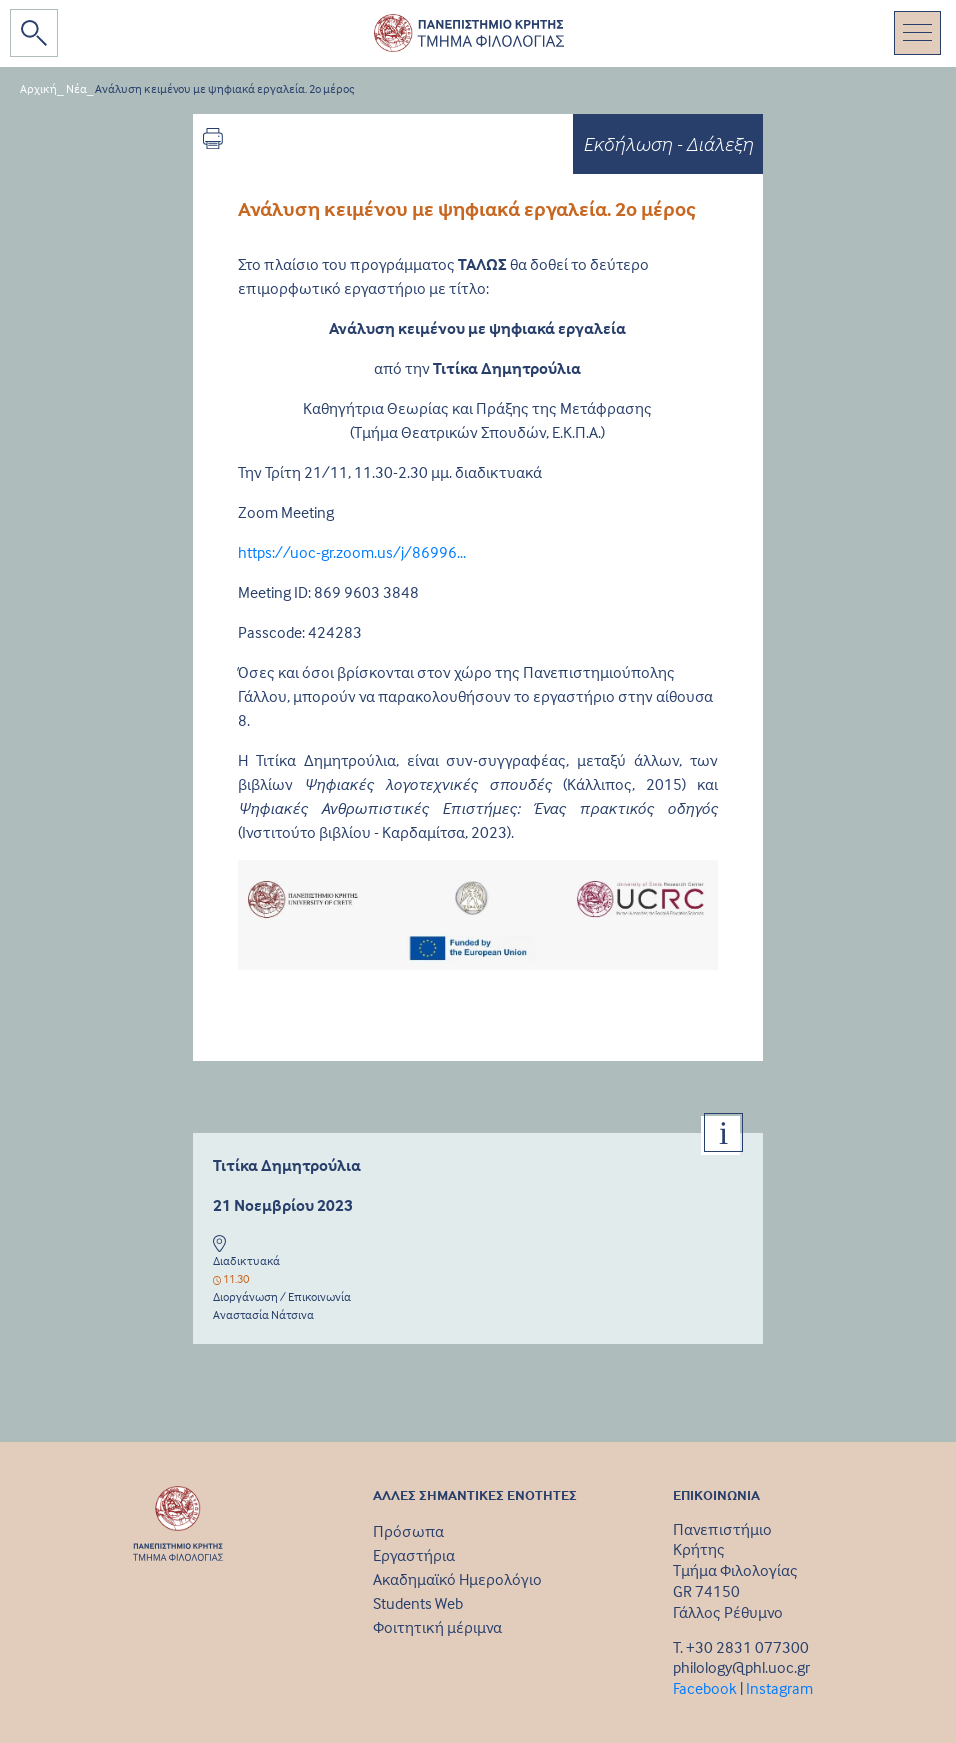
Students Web (418, 1603)
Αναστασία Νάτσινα (263, 1314)
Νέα (76, 88)
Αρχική (38, 88)
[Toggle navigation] (917, 33)
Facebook (705, 1688)
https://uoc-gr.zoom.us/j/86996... (352, 552)
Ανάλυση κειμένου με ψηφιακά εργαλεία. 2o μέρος (225, 88)
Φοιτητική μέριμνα (437, 1627)
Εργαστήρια (414, 1555)
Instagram (779, 1688)
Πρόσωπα (408, 1531)
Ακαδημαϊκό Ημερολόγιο (457, 1579)
